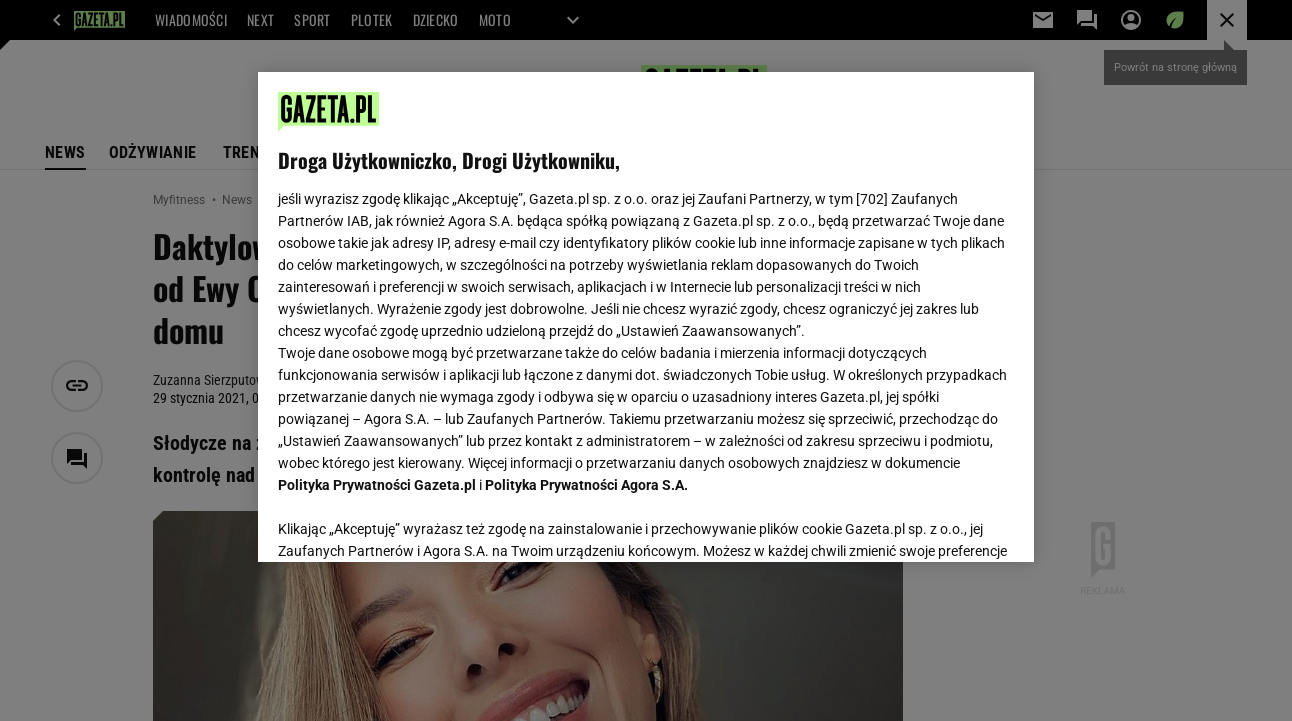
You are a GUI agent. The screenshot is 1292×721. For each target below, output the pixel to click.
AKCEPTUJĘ (945, 523)
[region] (645, 317)
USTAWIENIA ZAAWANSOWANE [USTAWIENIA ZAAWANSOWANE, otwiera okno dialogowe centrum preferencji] (409, 522)
